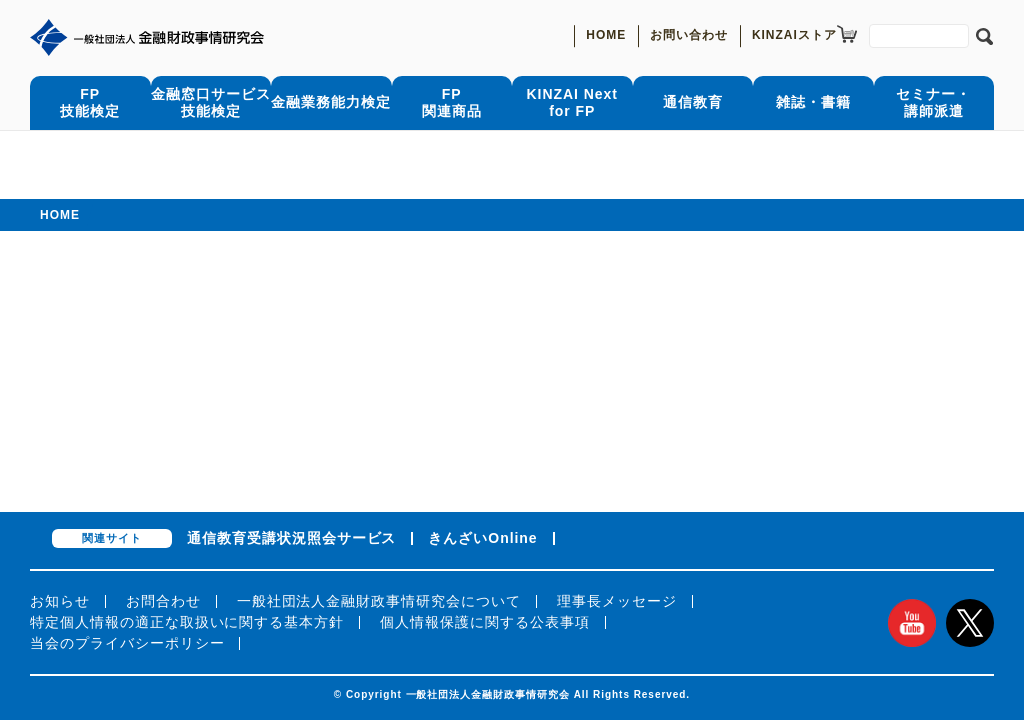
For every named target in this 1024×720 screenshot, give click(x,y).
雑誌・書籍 (813, 102)
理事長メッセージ (617, 601)
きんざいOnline (482, 538)
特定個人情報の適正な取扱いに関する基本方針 (187, 622)
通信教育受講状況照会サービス (291, 538)
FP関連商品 (452, 102)
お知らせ (60, 601)
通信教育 (693, 102)
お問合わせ (163, 601)
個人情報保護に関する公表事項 (484, 622)
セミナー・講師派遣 (933, 102)
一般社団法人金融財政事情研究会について (379, 601)
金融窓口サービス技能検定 (211, 102)
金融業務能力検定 (331, 102)
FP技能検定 (90, 102)
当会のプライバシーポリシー (127, 643)
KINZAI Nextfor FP (572, 102)
